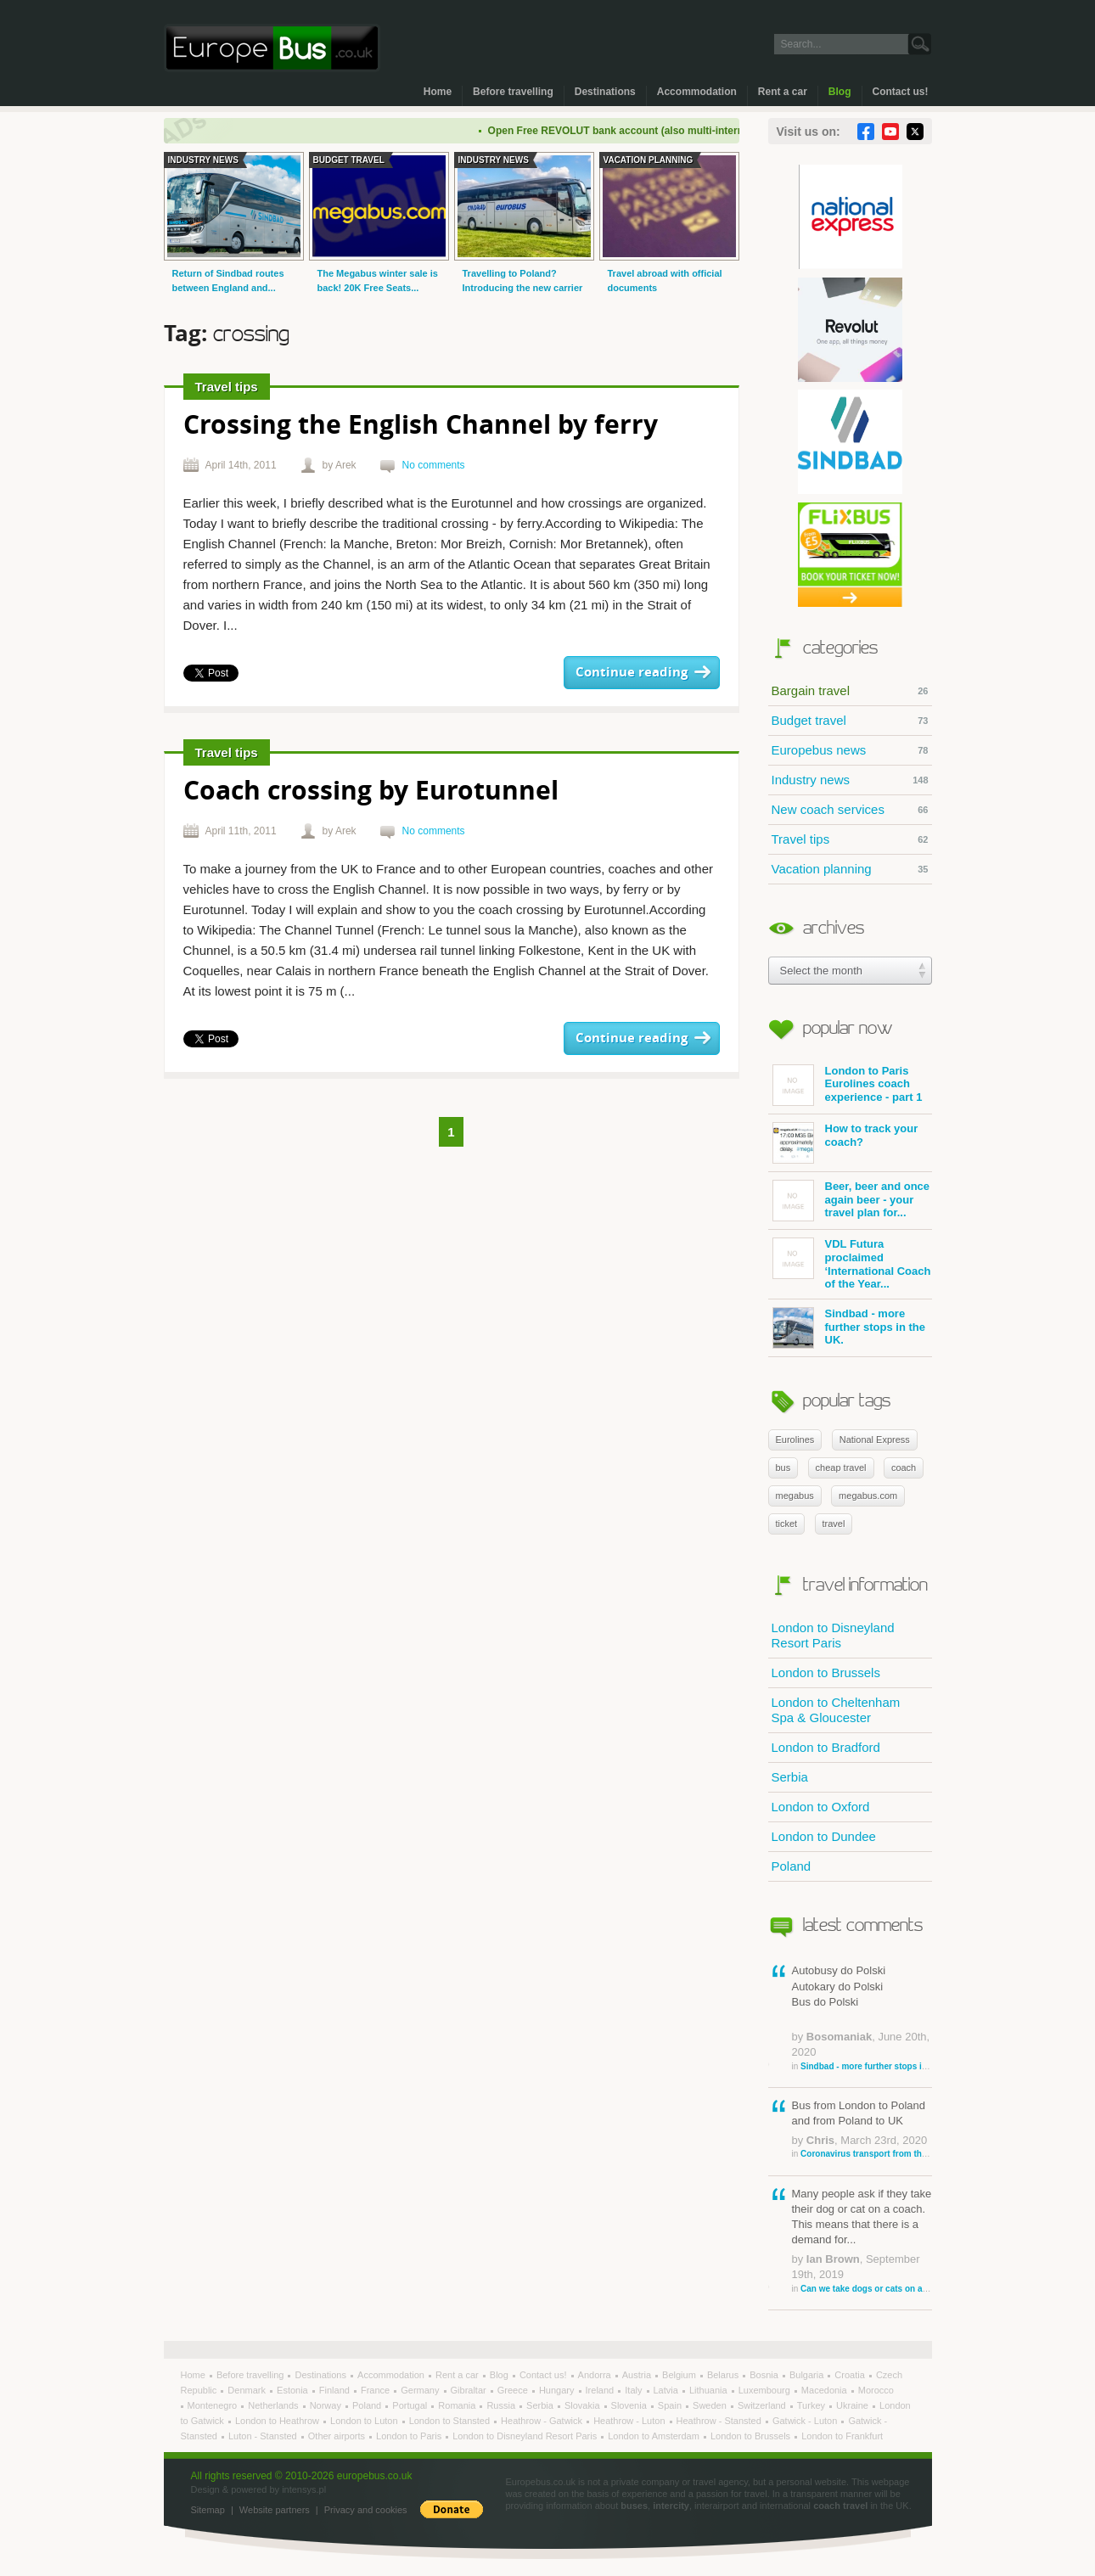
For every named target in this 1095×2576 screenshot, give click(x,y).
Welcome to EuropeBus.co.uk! (272, 48)
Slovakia (583, 2405)
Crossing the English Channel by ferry (420, 426)
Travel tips (850, 839)
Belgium (680, 2375)
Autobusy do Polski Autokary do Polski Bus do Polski (862, 2018)
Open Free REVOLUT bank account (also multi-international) (647, 131)
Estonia (294, 2390)
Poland (791, 1866)
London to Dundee (824, 1836)
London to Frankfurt (842, 2436)
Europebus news (850, 750)
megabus (795, 1495)
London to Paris (410, 2436)
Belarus (724, 2375)
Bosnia (765, 2375)
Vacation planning (850, 869)
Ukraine (853, 2405)
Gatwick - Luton (806, 2421)
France (376, 2390)
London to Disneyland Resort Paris (833, 1635)
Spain (671, 2405)
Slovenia (630, 2405)
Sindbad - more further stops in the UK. (848, 1328)
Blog (839, 92)
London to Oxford (821, 1806)
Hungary (558, 2390)
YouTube (890, 131)
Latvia (667, 2390)
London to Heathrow (278, 2421)
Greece (514, 2390)
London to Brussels (826, 1672)
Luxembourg (765, 2390)
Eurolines (795, 1439)
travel (834, 1523)
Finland (335, 2390)
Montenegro (214, 2405)
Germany (421, 2390)
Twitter (915, 131)
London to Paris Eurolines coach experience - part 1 (847, 1085)
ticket (787, 1523)
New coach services (850, 809)
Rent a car (782, 92)
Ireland (601, 2390)
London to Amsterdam (655, 2436)
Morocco (876, 2390)
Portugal (411, 2405)
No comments (433, 465)
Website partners (274, 2510)
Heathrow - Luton (630, 2421)
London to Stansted (450, 2421)
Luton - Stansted (264, 2436)
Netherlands (274, 2405)
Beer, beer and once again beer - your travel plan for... (851, 1200)
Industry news (850, 780)
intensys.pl (304, 2489)
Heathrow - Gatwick (543, 2421)
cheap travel (841, 1467)
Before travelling (513, 92)
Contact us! (901, 92)
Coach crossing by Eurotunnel (371, 792)
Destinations (605, 92)
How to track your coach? (845, 1143)
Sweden (711, 2405)
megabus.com (868, 1495)
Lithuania (709, 2390)
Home (438, 92)
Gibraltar (470, 2390)
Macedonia (825, 2390)
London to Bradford (826, 1747)
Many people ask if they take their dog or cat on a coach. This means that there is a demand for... (862, 2241)
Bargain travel (850, 690)
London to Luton (365, 2421)
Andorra (596, 2375)
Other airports (338, 2436)
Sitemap (208, 2510)
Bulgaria (807, 2375)
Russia (502, 2405)
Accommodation (697, 92)
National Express (875, 1439)
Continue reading (632, 672)
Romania (458, 2405)
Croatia (851, 2375)
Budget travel (850, 720)
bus (783, 1467)
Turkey (812, 2405)
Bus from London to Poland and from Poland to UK (862, 2130)
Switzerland (763, 2405)
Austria (638, 2375)
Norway (327, 2405)
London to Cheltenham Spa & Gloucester (836, 1710)
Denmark (247, 2390)
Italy (634, 2390)
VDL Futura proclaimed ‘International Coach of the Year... (851, 1263)
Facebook (865, 131)
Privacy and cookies (365, 2510)
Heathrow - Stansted (720, 2421)
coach (903, 1467)
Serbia (790, 1777)
